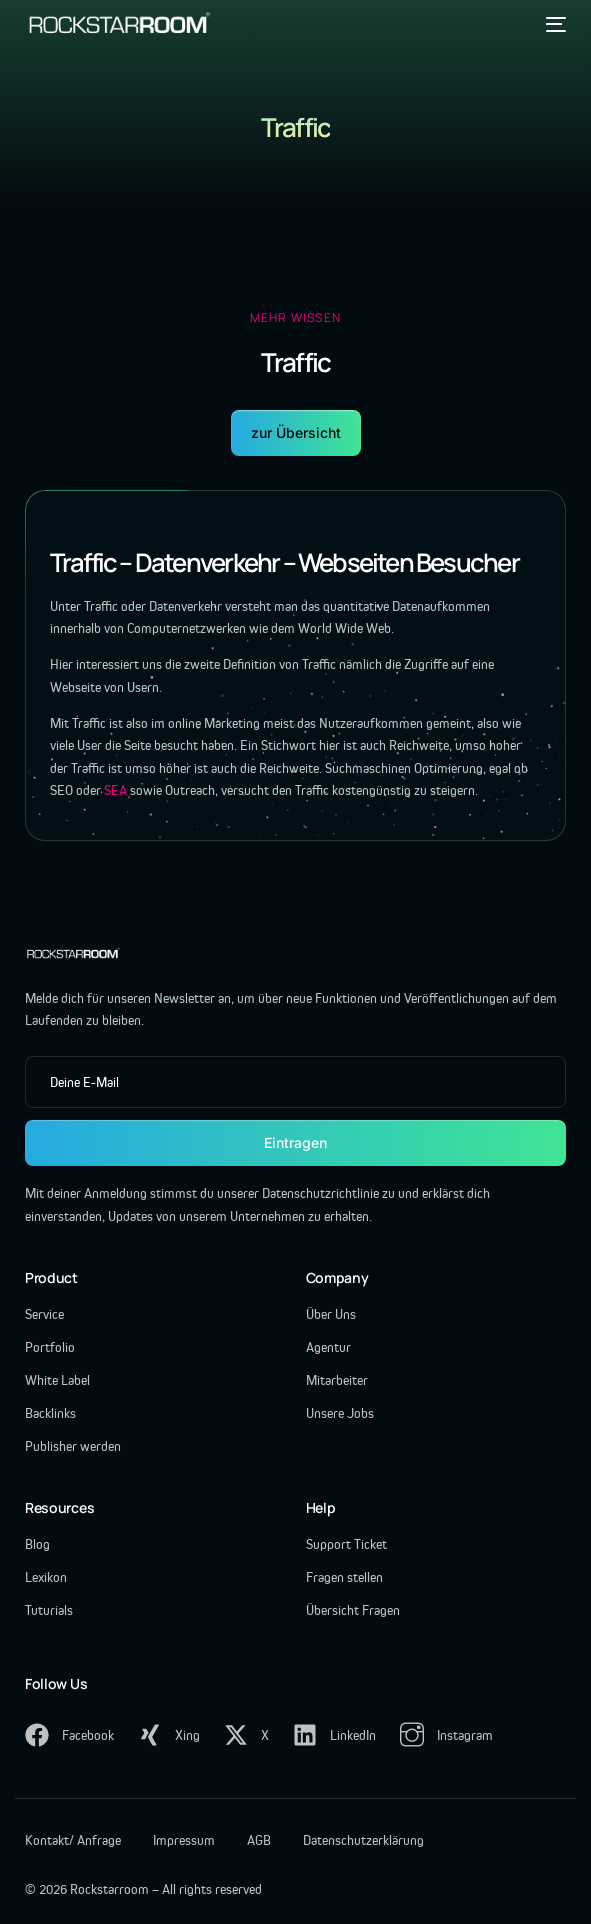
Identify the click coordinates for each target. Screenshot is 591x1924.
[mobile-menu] (553, 24)
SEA (115, 790)
